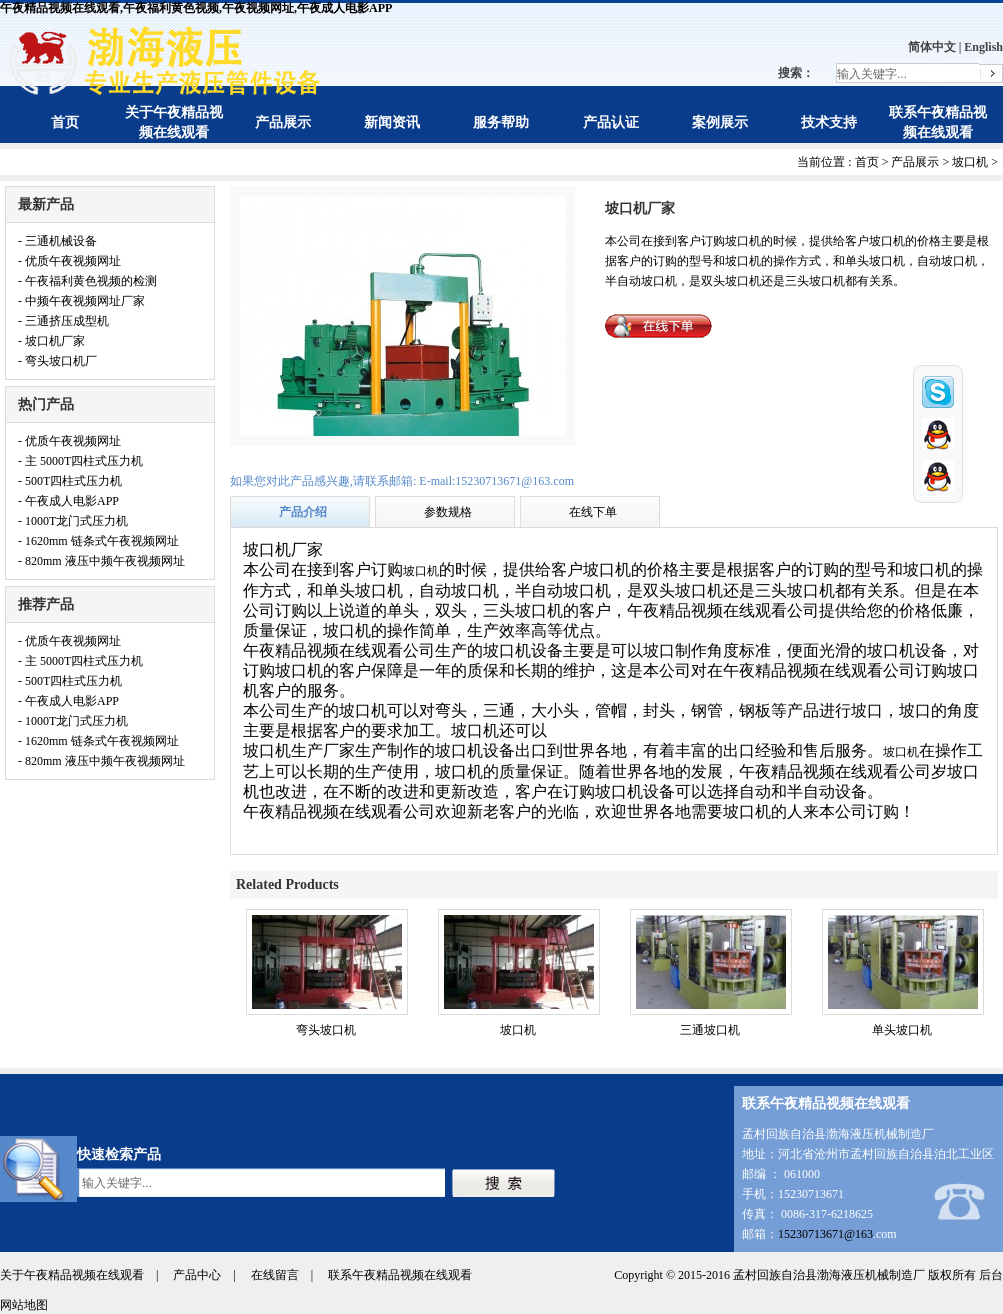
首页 (65, 122)
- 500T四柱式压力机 (70, 481)
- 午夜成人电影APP (68, 501)
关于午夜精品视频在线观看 (72, 1275)
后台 (991, 1275)
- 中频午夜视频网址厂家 (81, 301)
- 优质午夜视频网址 (69, 261)
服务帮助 (501, 122)
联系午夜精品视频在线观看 (400, 1275)
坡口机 (970, 162)
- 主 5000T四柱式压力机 (80, 461)
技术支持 (829, 122)
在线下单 (593, 512)
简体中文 (932, 47)
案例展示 (720, 122)
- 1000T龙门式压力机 (73, 521)
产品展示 (283, 122)
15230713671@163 (825, 1234)
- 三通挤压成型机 (63, 321)
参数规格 (448, 512)
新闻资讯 (392, 122)
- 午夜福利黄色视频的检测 (87, 281)
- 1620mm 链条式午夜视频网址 (98, 541)
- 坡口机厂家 (51, 341)
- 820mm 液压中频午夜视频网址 (101, 561)
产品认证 (611, 122)
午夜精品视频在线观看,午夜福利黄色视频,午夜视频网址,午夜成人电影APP (196, 8)
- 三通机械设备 (57, 241)
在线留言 (275, 1275)
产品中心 (197, 1275)
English (983, 47)
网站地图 (24, 1305)
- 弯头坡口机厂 (57, 361)
